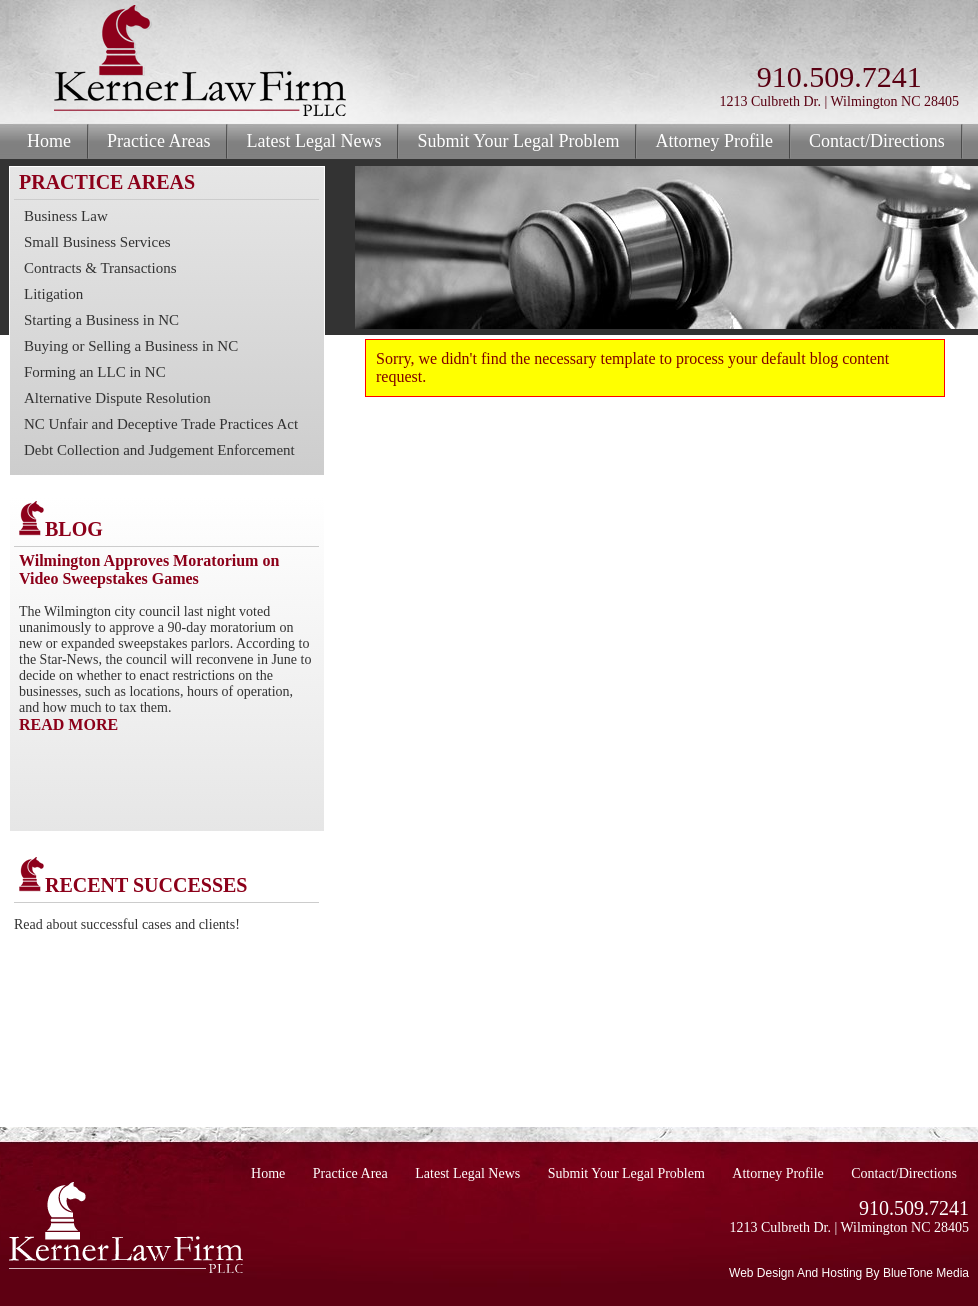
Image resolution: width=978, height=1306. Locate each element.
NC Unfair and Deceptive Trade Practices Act (161, 424)
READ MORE (68, 724)
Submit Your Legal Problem (518, 141)
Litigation (53, 294)
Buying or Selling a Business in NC (131, 346)
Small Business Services (97, 242)
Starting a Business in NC (101, 320)
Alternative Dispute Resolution (117, 398)
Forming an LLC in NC (95, 372)
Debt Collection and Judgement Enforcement (159, 450)
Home (49, 141)
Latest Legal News (313, 141)
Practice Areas (158, 141)
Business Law (66, 216)
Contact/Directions (877, 141)
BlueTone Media (926, 1273)
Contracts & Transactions (100, 268)
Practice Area (350, 1173)
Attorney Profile (713, 141)
